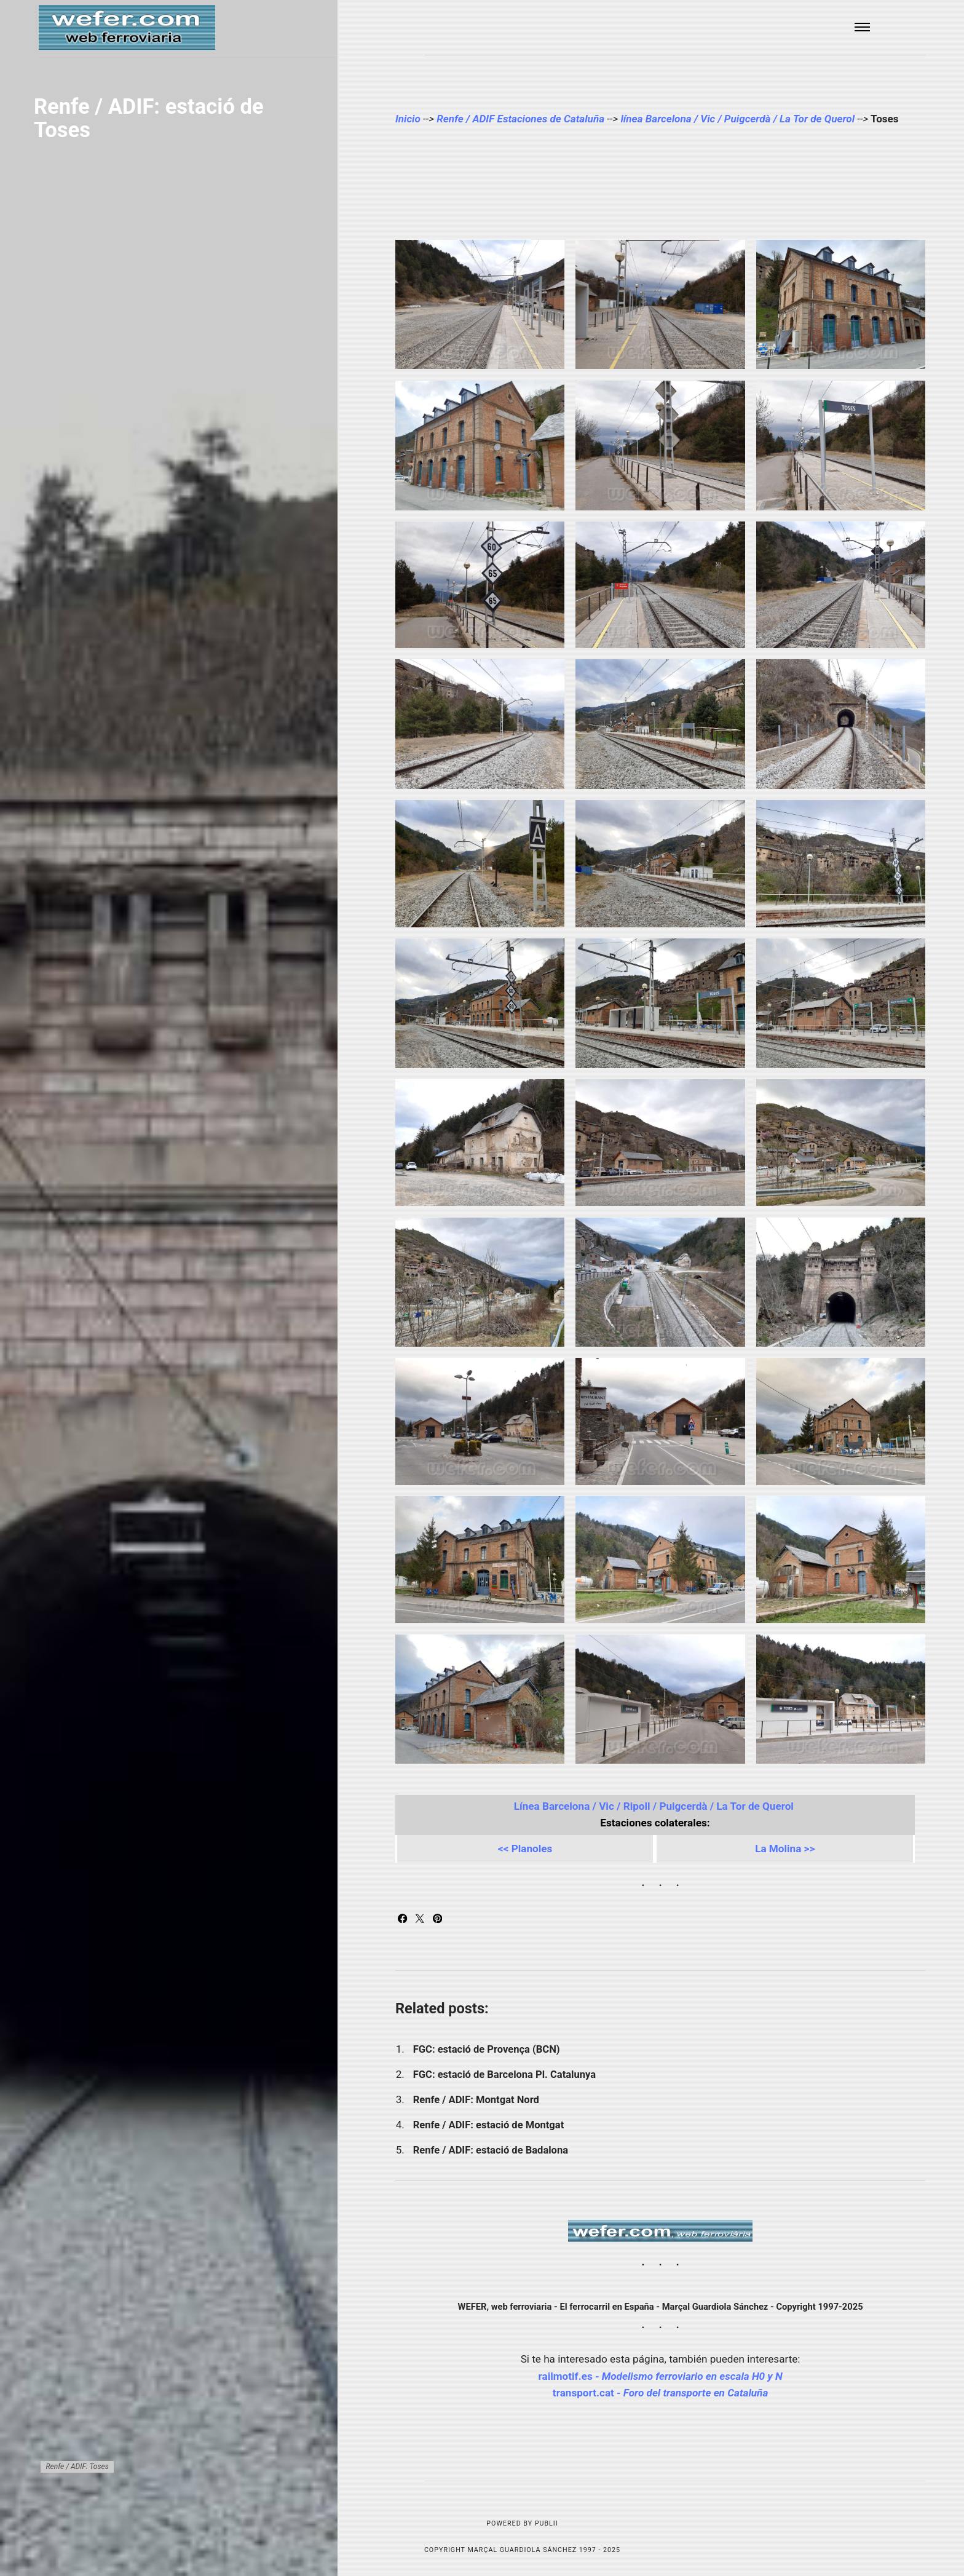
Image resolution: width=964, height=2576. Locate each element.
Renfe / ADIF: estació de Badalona (492, 2150)
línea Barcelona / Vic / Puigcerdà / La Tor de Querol (738, 119)
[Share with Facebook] (404, 1919)
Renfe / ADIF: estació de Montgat (488, 2125)
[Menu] (862, 27)
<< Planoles (525, 1848)
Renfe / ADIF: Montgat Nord (476, 2100)
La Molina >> (785, 1848)
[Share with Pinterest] (437, 1919)
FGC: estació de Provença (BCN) (486, 2049)
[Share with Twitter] (421, 1919)
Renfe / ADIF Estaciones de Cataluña (520, 119)
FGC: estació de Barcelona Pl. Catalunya (504, 2074)
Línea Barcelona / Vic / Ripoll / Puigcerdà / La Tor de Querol (655, 1806)
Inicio (408, 119)
